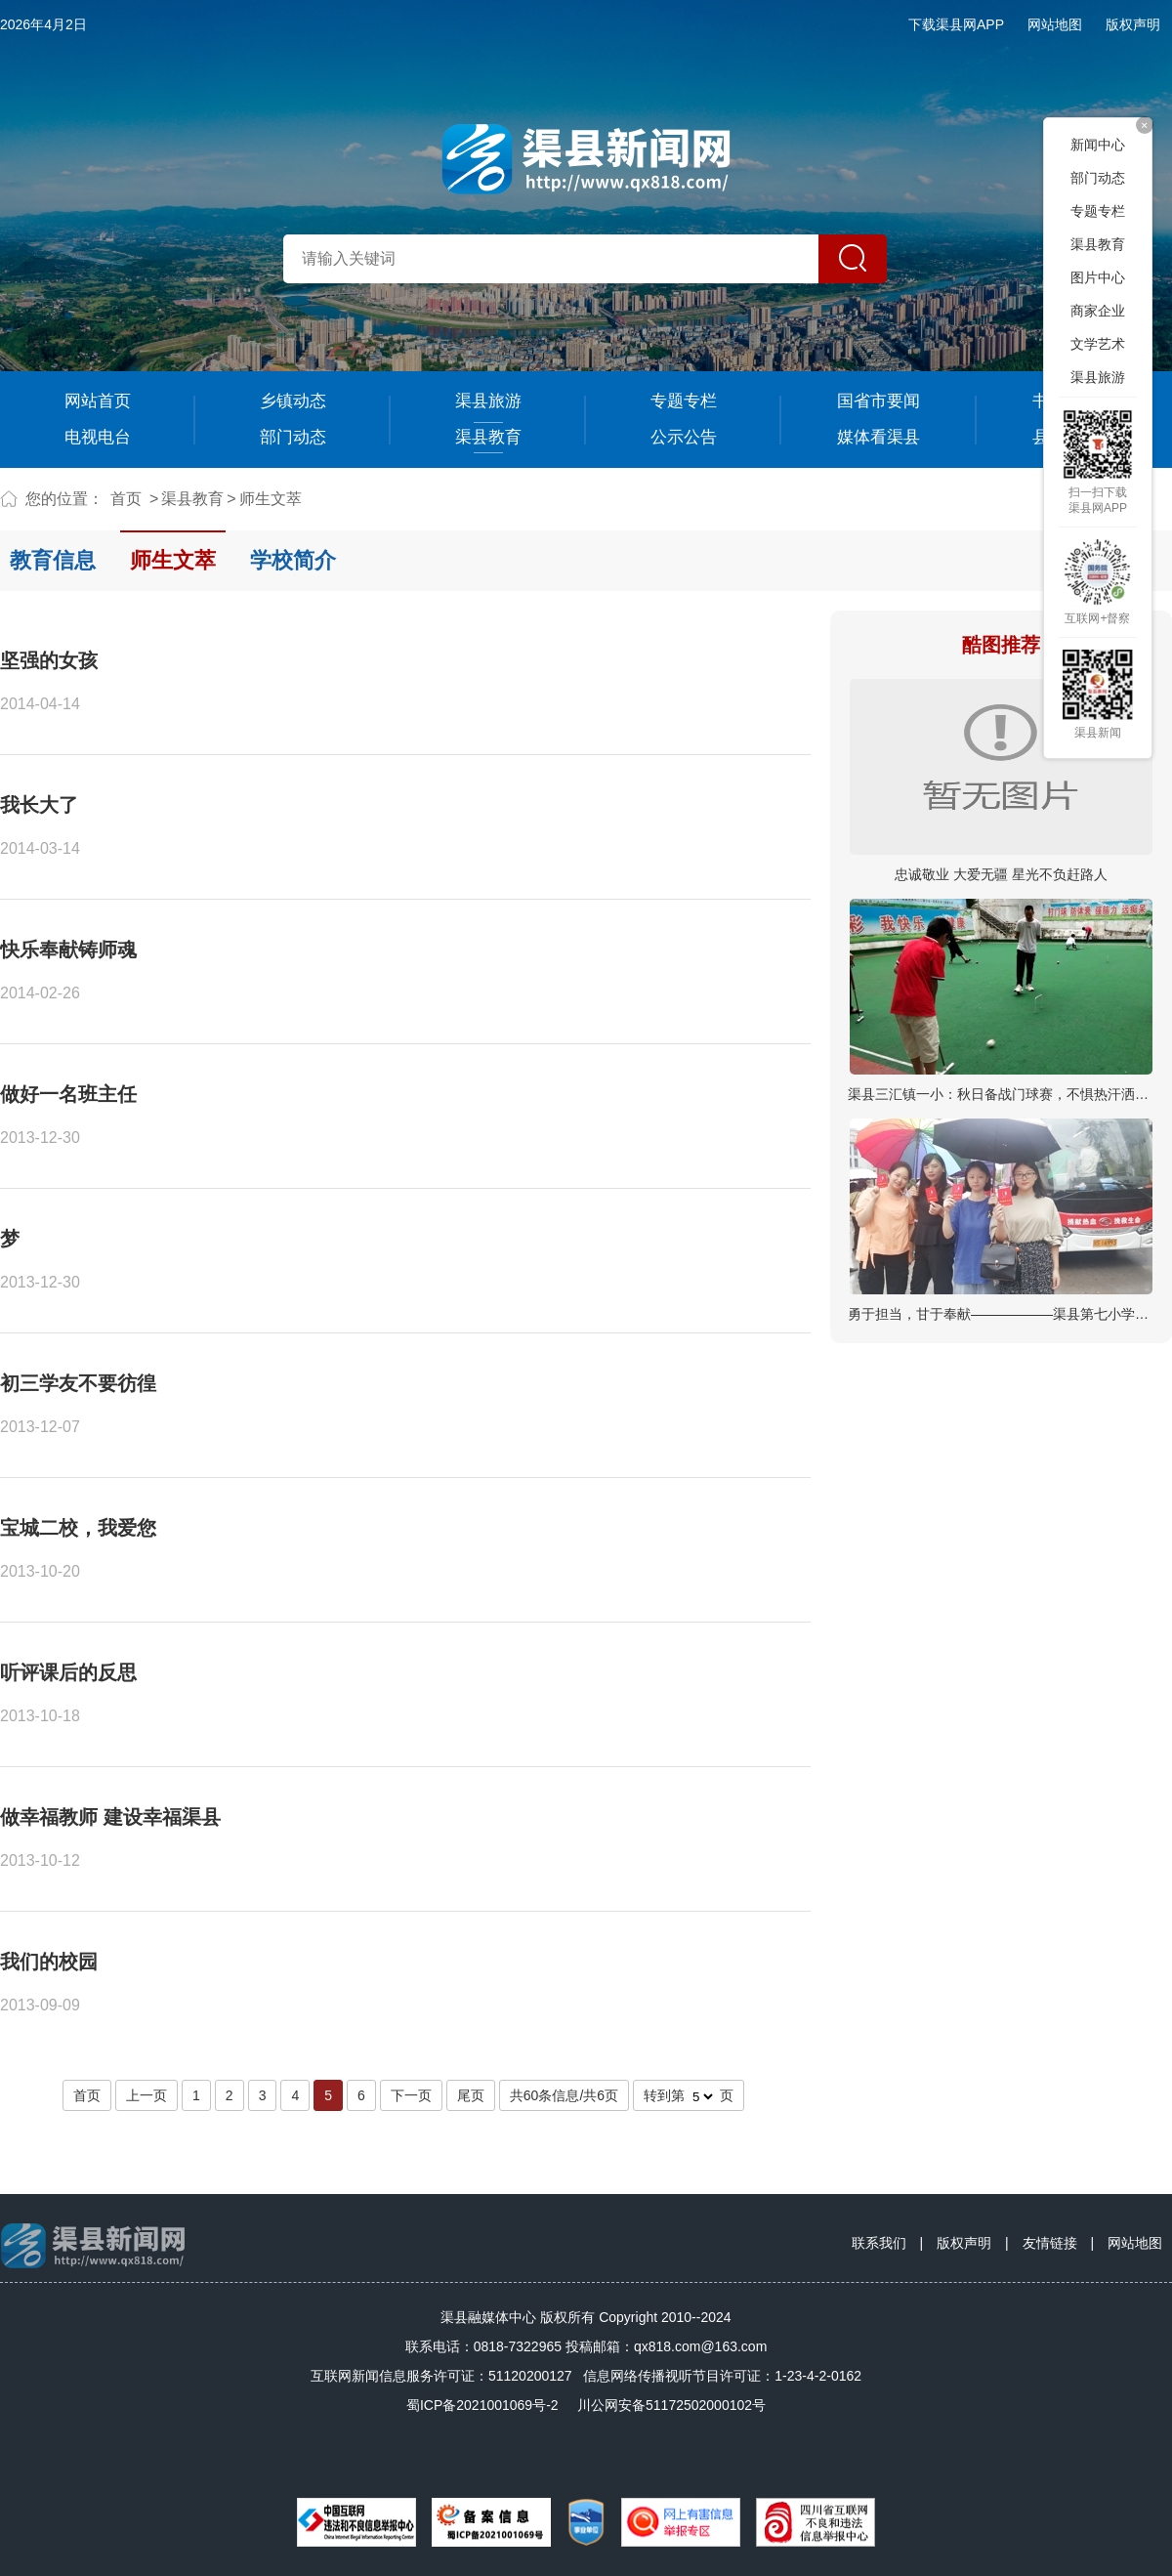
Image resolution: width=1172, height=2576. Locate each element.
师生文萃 (270, 498)
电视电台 (97, 437)
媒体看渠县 (878, 437)
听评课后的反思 (68, 1672)
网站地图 (1054, 24)
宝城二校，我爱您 (78, 1528)
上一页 (146, 2095)
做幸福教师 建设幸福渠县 (110, 1817)
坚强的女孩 (49, 660)
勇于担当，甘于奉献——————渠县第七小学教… (1005, 1314)
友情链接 (1050, 2243)
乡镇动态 (293, 401)
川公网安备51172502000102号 (671, 2405)
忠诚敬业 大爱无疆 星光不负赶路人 (1001, 874)
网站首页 (97, 401)
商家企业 (1097, 310)
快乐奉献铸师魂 (68, 949)
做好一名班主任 (68, 1094)
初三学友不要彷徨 (78, 1383)
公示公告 (683, 437)
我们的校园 (49, 1961)
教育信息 (53, 560)
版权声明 (1133, 24)
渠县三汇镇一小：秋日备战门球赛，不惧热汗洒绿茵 (1005, 1094)
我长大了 (39, 805)
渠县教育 (488, 437)
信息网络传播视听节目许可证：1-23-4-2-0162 (722, 2376)
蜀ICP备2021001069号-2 (482, 2405)
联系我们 (879, 2243)
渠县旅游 (488, 401)
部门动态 (293, 437)
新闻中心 (1097, 144)
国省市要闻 (878, 401)
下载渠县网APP (956, 24)
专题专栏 (683, 401)
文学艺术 (1097, 344)
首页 (126, 498)
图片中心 (1097, 277)
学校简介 (293, 560)
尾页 (470, 2095)
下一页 (411, 2095)
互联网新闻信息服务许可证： (441, 2376)
